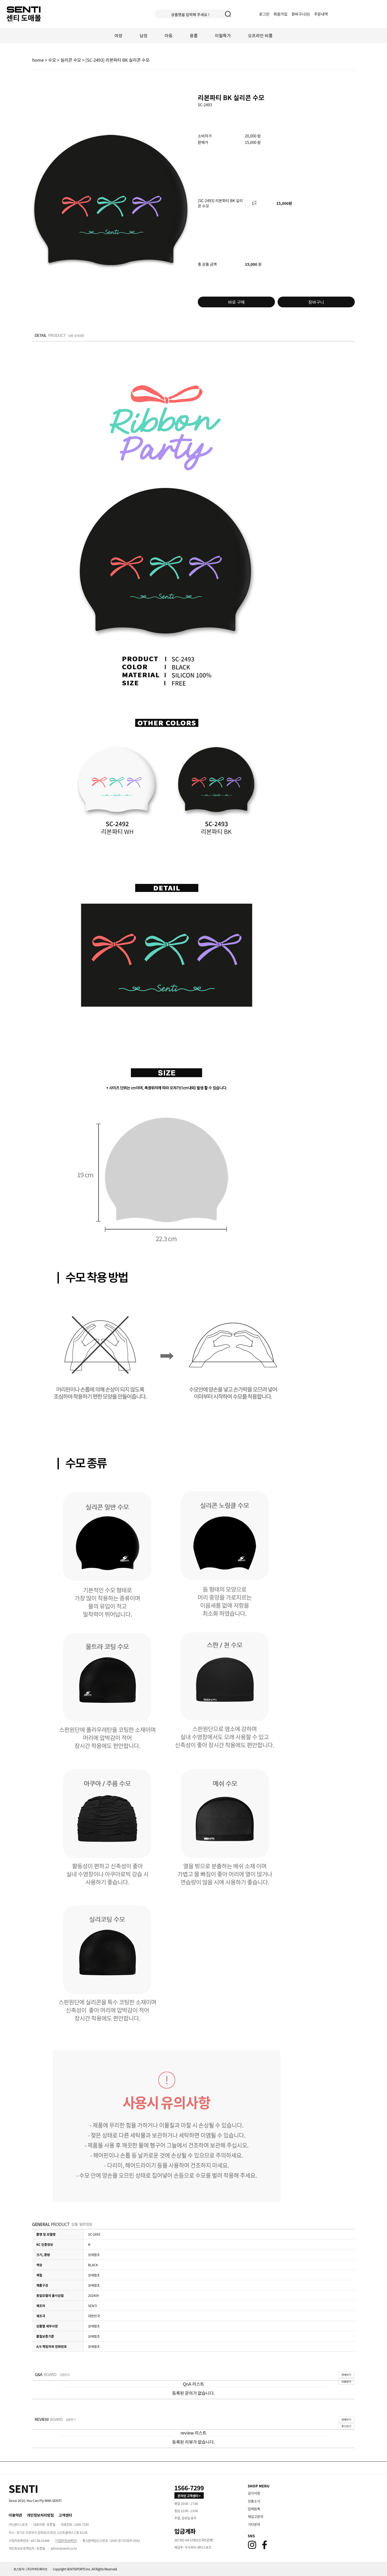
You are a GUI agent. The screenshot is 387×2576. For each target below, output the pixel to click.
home (38, 60)
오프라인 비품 (260, 35)
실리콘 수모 (70, 60)
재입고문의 (255, 2516)
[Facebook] (264, 2545)
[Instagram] (252, 2545)
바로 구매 (236, 302)
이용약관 (15, 2515)
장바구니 (316, 302)
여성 (118, 35)
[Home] (23, 2488)
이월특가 (223, 35)
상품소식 (254, 2501)
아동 (169, 35)
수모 (52, 60)
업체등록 (254, 2508)
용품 (194, 35)
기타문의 (254, 2524)
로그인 (264, 14)
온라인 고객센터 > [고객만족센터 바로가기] (189, 2495)
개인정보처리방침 (40, 2515)
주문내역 (321, 14)
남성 (143, 35)
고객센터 (65, 2515)
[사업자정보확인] (66, 2540)
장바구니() (301, 14)
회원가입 (281, 14)
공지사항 (254, 2493)
